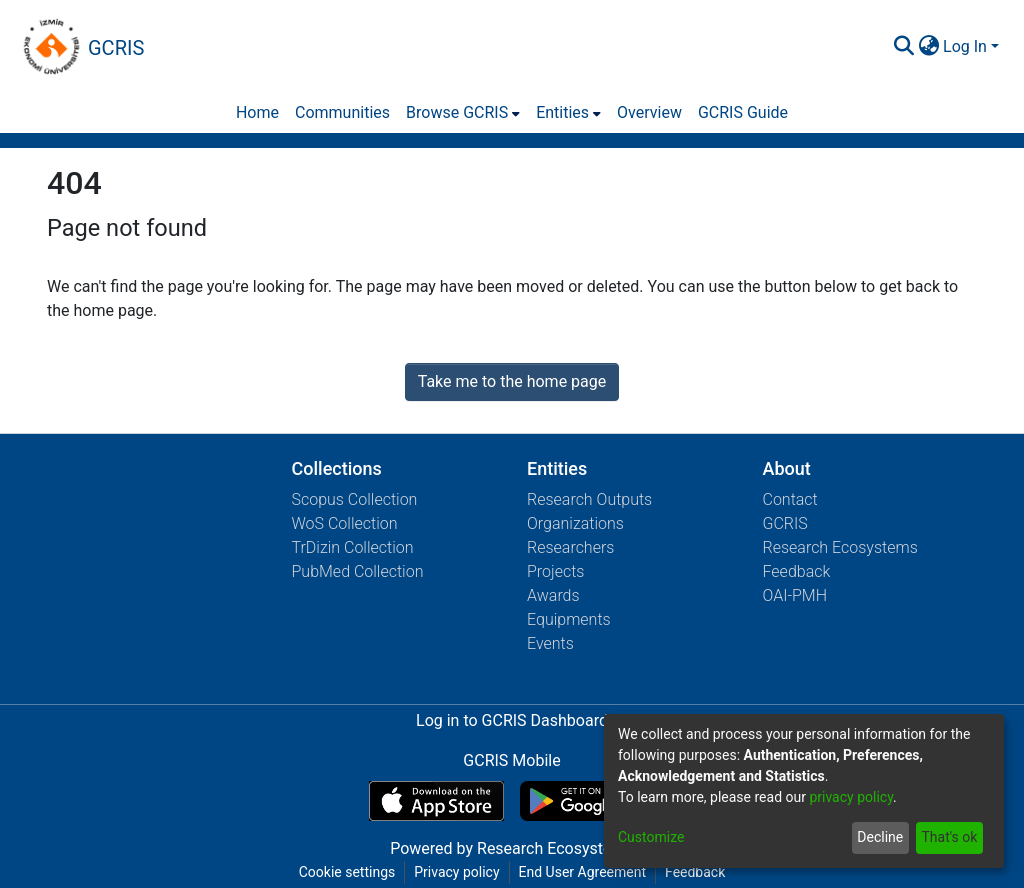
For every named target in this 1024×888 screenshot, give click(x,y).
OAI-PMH (795, 595)
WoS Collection (345, 523)
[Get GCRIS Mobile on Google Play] (587, 801)
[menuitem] (928, 47)
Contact (790, 499)
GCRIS (785, 523)
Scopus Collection (355, 499)
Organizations (575, 523)
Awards (553, 595)
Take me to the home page (512, 381)
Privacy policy (456, 872)
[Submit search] (903, 47)
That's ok (949, 837)
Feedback (797, 571)
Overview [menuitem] (649, 112)
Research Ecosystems (840, 547)
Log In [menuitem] (965, 46)
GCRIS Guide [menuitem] (743, 112)
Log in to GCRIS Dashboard (512, 720)
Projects (555, 571)
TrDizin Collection (353, 547)
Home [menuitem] (257, 112)
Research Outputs (589, 499)
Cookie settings (347, 872)
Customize (651, 837)
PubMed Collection (358, 571)
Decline (880, 837)
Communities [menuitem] (342, 112)
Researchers (570, 547)
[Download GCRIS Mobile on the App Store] (436, 801)
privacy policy (851, 797)
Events (550, 643)
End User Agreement (582, 872)
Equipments (569, 619)
